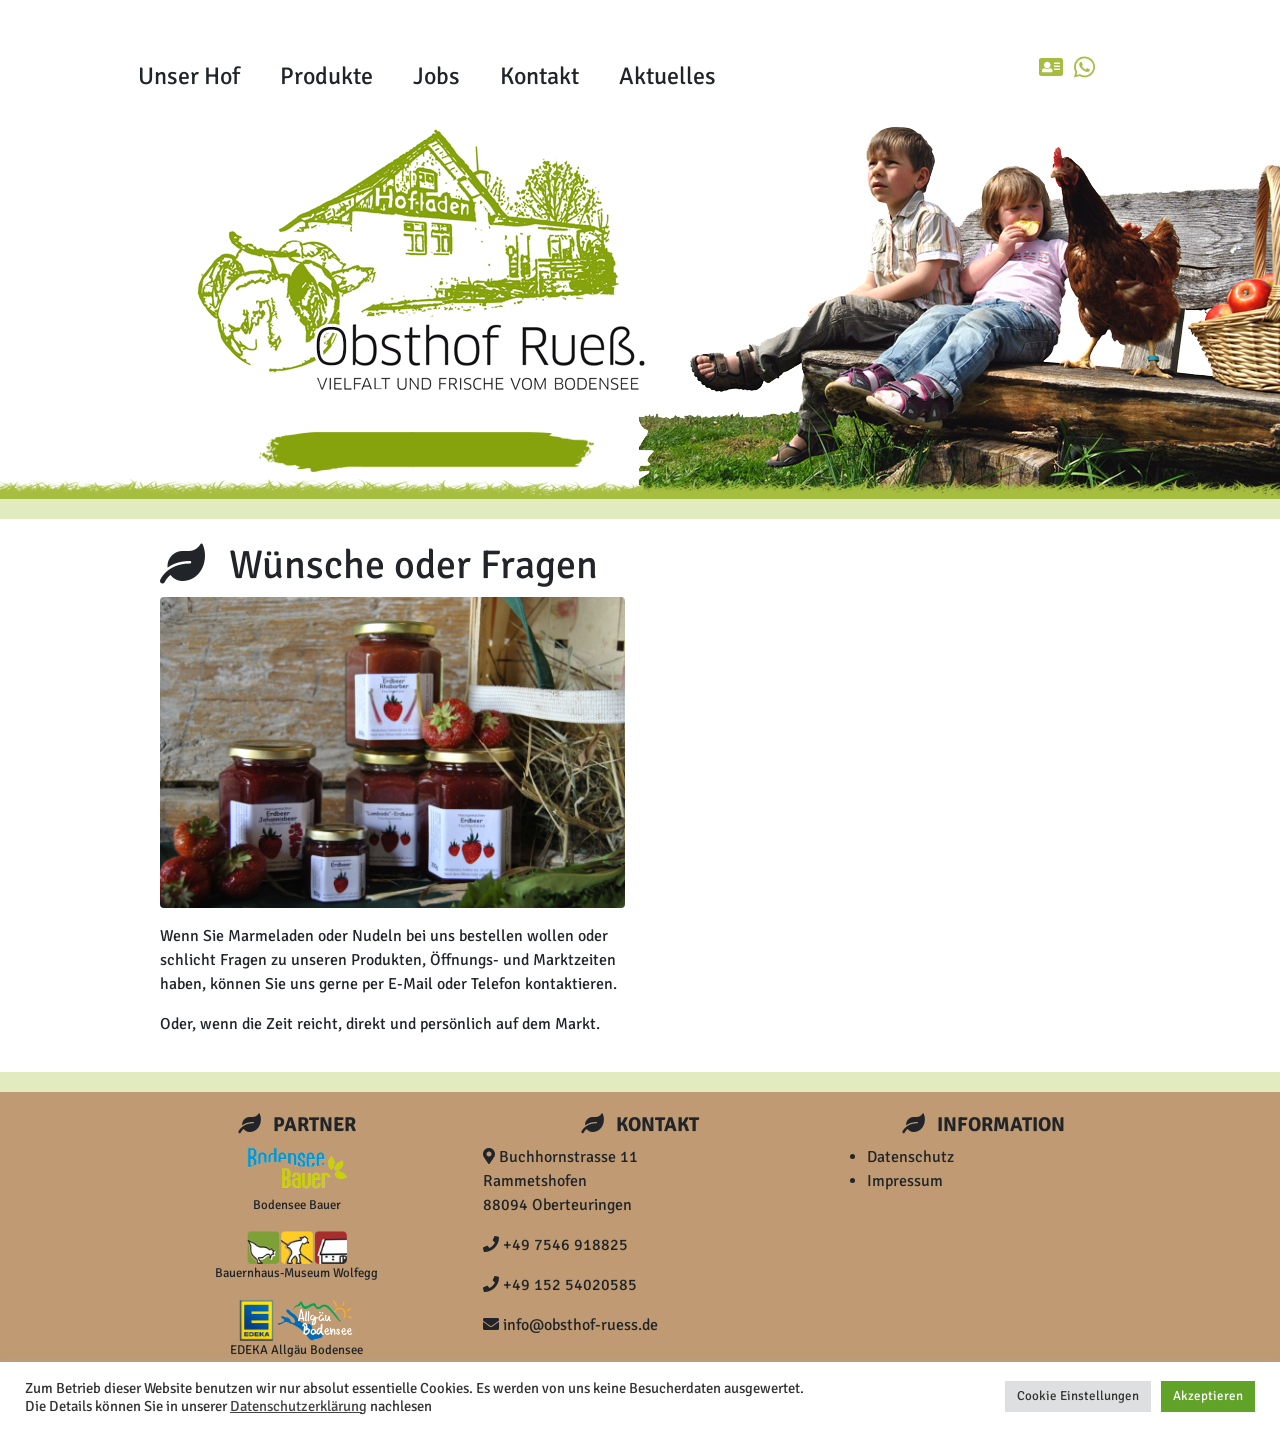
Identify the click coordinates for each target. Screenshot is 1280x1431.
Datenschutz (910, 1157)
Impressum (905, 1181)
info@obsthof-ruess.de (570, 1325)
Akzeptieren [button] (1208, 1396)
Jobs (436, 76)
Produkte (326, 76)
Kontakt (539, 76)
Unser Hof (189, 76)
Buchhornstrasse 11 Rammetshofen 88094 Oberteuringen (560, 1181)
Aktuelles (667, 76)
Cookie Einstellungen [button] (1078, 1396)
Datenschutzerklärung (298, 1406)
